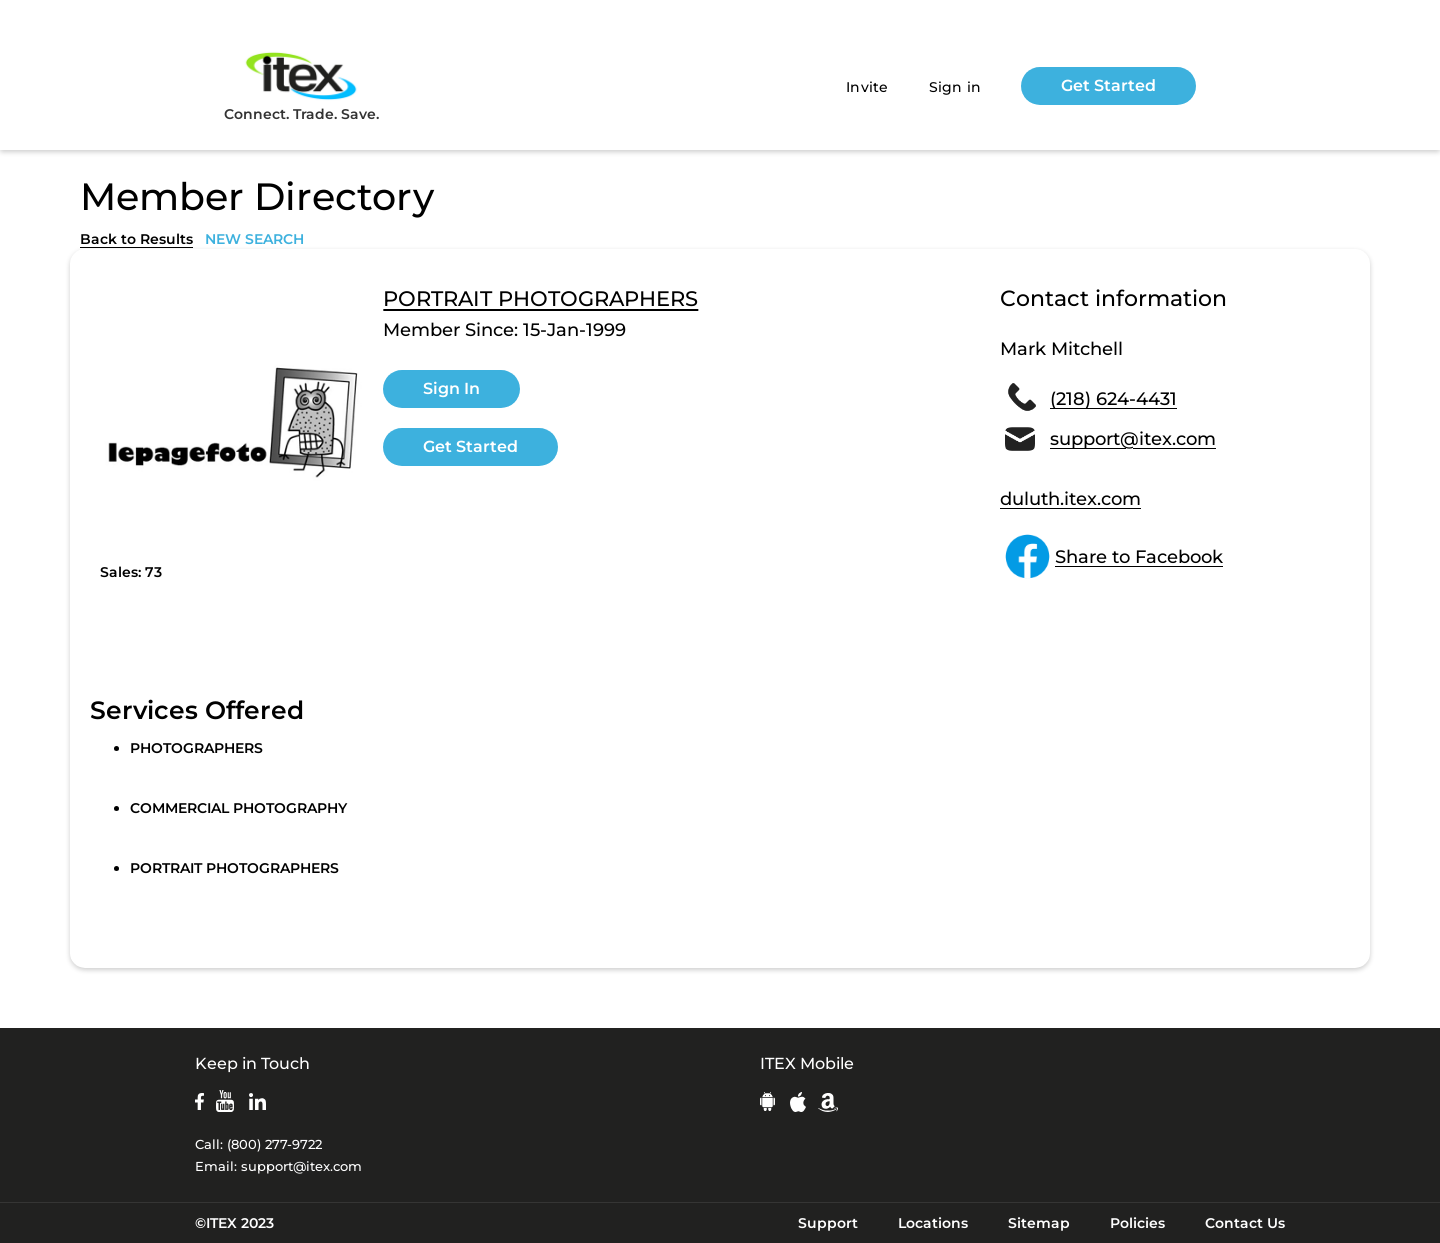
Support (828, 1223)
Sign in (955, 87)
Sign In (451, 388)
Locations (933, 1223)
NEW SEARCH (254, 239)
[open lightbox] (231, 420)
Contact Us (1245, 1223)
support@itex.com (1133, 439)
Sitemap (1039, 1223)
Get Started (1108, 85)
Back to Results (136, 239)
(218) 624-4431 (1113, 399)
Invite (867, 87)
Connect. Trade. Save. (301, 85)
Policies (1137, 1223)
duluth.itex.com (1070, 499)
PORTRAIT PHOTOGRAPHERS (540, 299)
